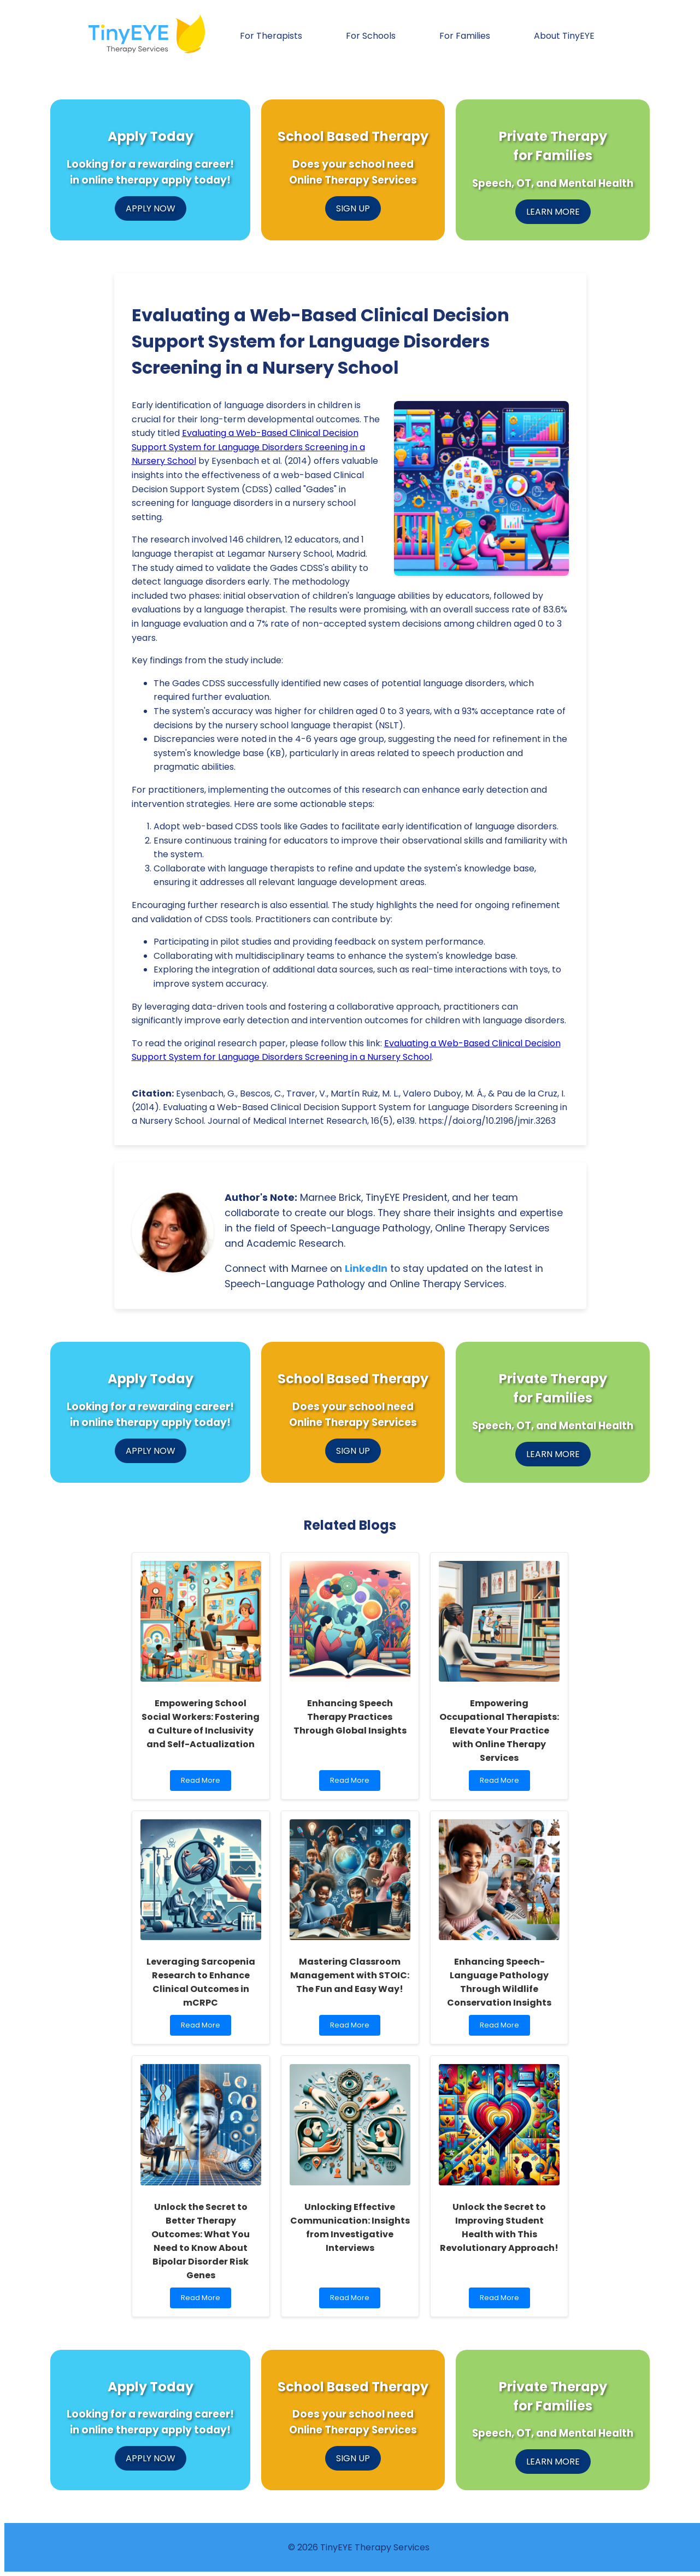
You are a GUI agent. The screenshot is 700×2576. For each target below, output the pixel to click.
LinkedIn (366, 1268)
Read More (203, 1783)
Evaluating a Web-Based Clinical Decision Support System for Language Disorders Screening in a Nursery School (248, 447)
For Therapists (271, 36)
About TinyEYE (564, 36)
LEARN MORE (553, 211)
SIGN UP (353, 208)
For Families (464, 36)
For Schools (371, 36)
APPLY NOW (150, 208)
